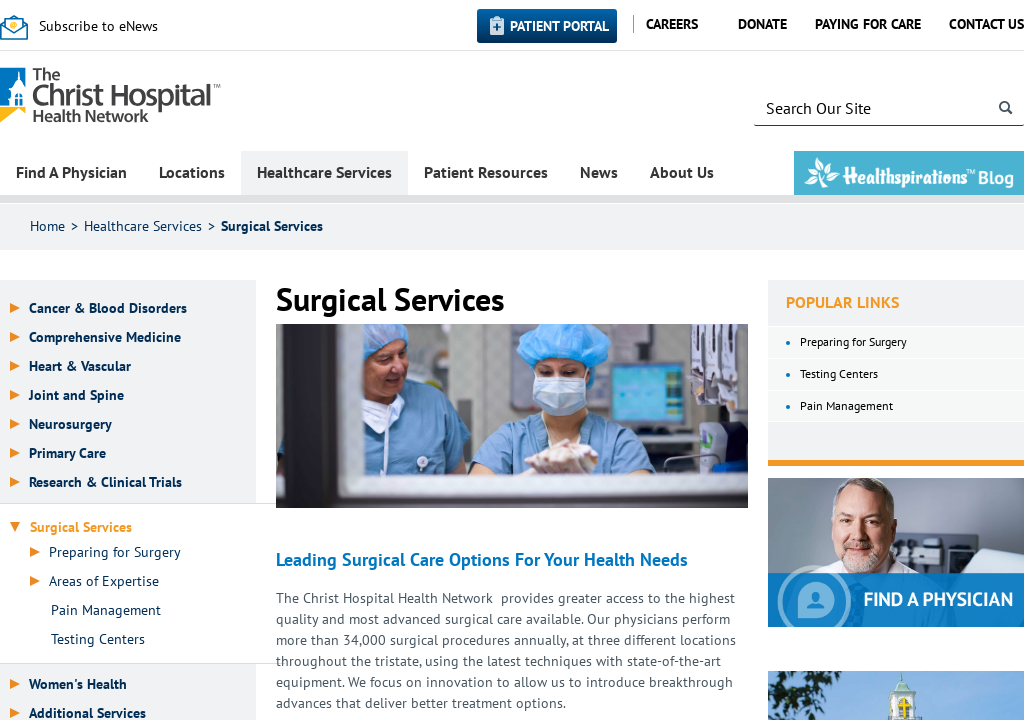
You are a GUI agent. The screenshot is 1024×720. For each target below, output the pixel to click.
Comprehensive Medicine (105, 337)
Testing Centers (98, 639)
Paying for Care (868, 24)
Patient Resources (486, 172)
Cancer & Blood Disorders (108, 308)
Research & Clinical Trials (105, 482)
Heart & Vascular (80, 366)
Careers (672, 24)
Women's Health (78, 684)
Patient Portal (559, 26)
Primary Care (67, 453)
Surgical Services (272, 226)
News (599, 172)
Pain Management (106, 610)
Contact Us (986, 24)
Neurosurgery (70, 424)
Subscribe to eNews (98, 26)
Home (47, 226)
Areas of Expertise (104, 581)
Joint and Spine (76, 395)
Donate (762, 24)
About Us (682, 172)
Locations (192, 172)
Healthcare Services (324, 172)
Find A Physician (71, 172)
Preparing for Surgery (115, 552)
